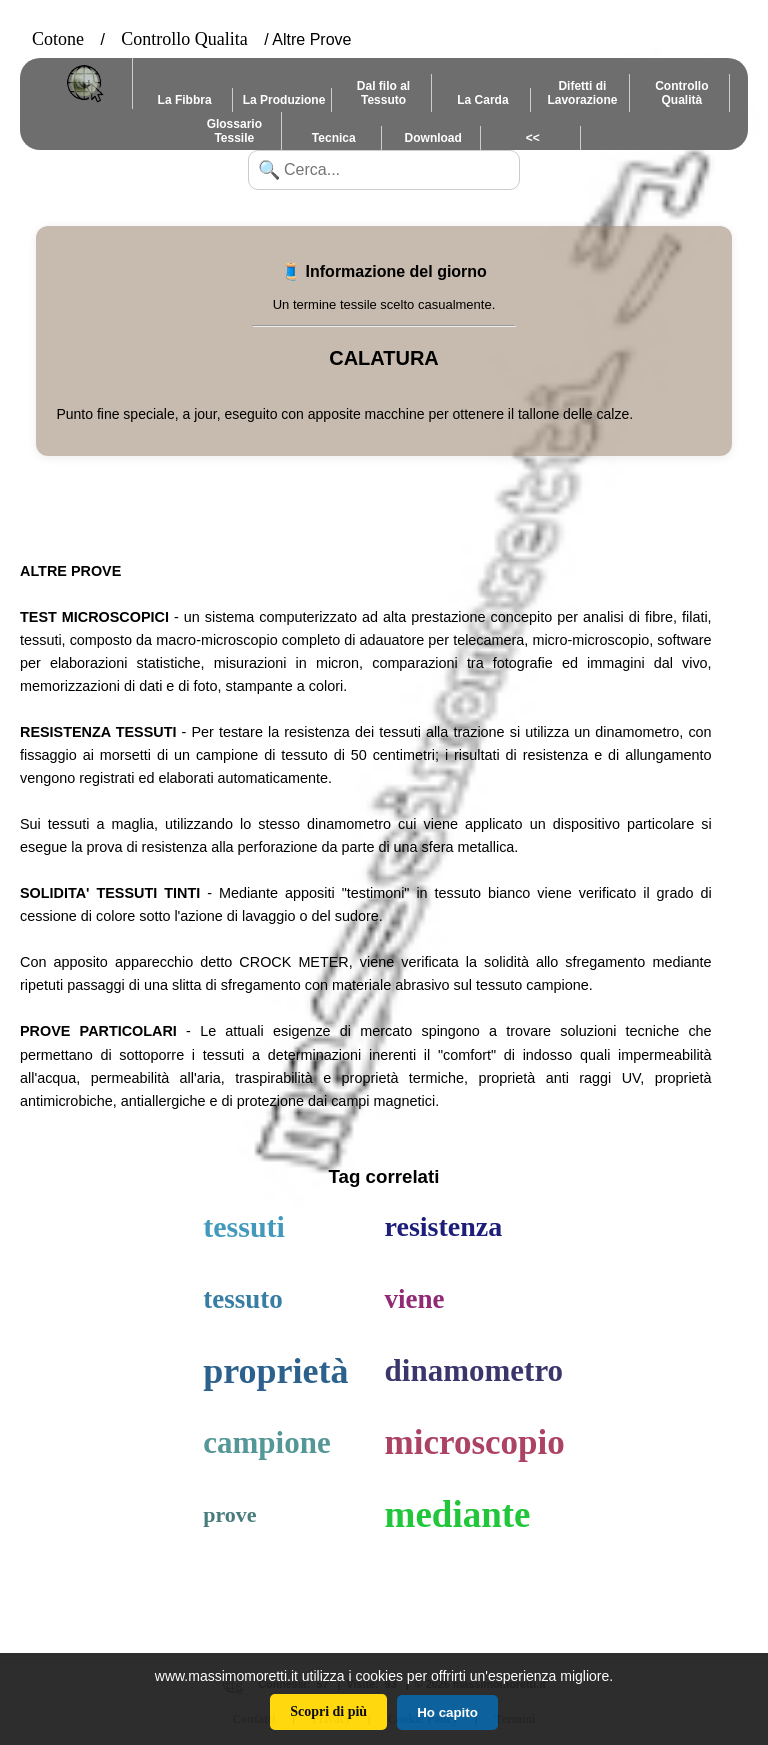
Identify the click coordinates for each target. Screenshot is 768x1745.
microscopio (475, 1442)
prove (229, 1514)
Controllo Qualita (184, 39)
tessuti (244, 1226)
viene (415, 1299)
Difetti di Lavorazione (582, 93)
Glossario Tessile (234, 131)
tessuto (243, 1299)
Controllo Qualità (681, 93)
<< (533, 138)
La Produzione (284, 100)
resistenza (444, 1226)
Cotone (58, 39)
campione (266, 1442)
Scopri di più (328, 1711)
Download (433, 138)
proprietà (275, 1371)
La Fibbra (185, 100)
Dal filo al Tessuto (383, 93)
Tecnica (334, 138)
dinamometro (474, 1370)
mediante (458, 1514)
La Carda (482, 100)
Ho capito (447, 1712)
